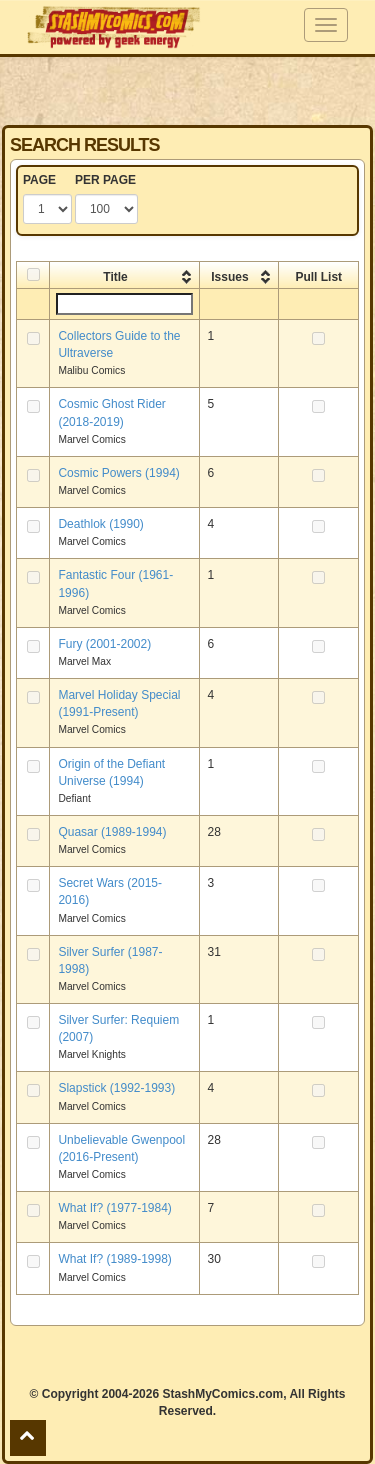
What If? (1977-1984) (114, 1208)
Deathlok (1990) (100, 524)
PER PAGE (105, 180)
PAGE (39, 180)
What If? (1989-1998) (114, 1259)
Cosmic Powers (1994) (118, 473)
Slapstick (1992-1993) (116, 1088)
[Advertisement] (188, 90)
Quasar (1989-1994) (112, 832)
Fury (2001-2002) (104, 644)
